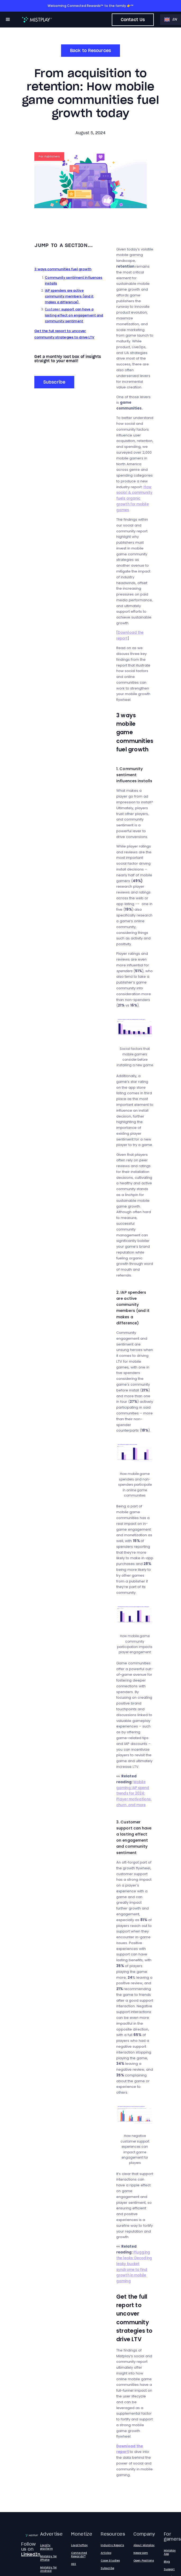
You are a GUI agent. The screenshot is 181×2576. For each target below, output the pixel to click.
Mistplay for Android (48, 2569)
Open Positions (143, 2560)
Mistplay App (170, 2552)
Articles (106, 2553)
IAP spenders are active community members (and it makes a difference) (69, 296)
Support (169, 2569)
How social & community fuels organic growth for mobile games (134, 499)
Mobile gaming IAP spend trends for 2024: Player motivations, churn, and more (133, 1794)
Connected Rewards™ (79, 2554)
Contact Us (133, 19)
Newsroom (140, 2553)
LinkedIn (30, 2554)
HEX (73, 2564)
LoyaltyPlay (79, 2545)
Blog (167, 2561)
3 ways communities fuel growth (62, 269)
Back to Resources (90, 50)
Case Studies (110, 2560)
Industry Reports (112, 2545)
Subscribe (54, 381)
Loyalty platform (46, 2546)
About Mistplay (144, 2545)
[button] (8, 19)
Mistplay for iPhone (48, 2557)
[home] (35, 19)
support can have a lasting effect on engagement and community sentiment (74, 315)
